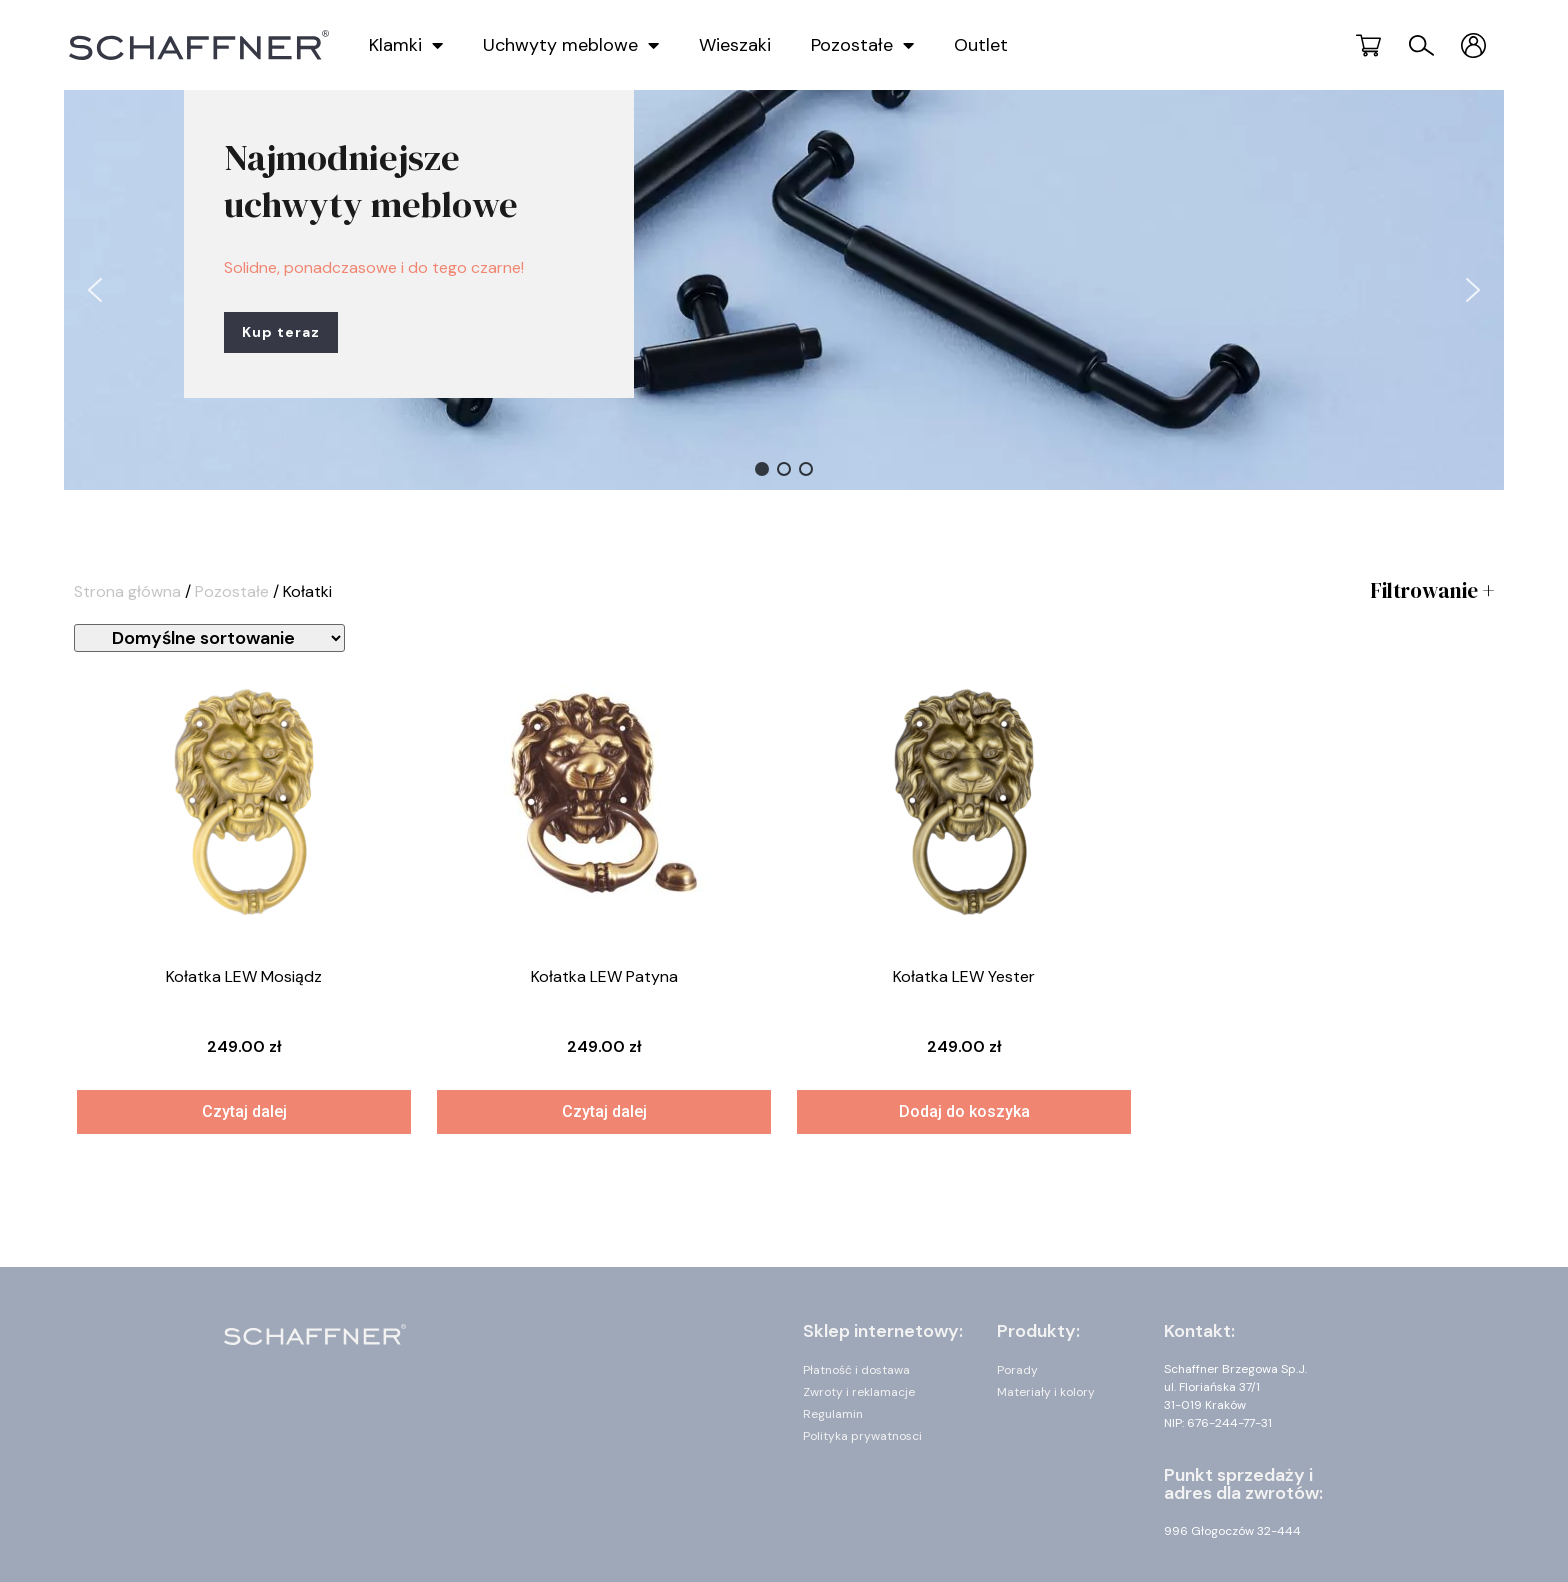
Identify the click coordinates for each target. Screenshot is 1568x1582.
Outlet (981, 45)
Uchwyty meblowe (571, 45)
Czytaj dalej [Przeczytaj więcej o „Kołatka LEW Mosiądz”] (244, 1111)
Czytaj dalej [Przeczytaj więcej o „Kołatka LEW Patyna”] (604, 1111)
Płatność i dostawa (856, 1370)
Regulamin (833, 1414)
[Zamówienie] (209, 638)
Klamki (406, 45)
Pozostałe (862, 45)
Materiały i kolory (1046, 1392)
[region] (784, 290)
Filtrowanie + (1432, 590)
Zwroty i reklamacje (859, 1392)
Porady (1017, 1370)
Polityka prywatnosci (862, 1436)
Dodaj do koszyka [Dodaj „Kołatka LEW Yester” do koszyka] (964, 1111)
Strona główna (127, 591)
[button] (95, 290)
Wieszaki (735, 45)
